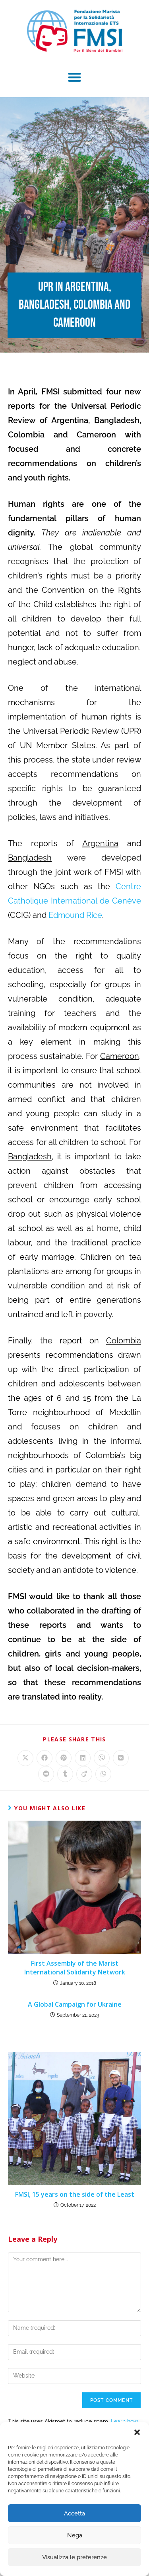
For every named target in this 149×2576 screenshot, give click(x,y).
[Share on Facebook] (44, 1758)
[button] (137, 2432)
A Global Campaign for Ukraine (75, 2004)
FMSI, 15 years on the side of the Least (74, 2194)
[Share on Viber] (102, 1758)
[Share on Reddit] (46, 1774)
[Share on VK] (121, 1758)
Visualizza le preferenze (74, 2557)
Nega (74, 2535)
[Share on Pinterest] (64, 1758)
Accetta (74, 2513)
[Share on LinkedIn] (83, 1758)
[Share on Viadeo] (84, 1774)
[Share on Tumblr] (65, 1774)
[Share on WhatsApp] (103, 1774)
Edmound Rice (75, 915)
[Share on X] (25, 1758)
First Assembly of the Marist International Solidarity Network (74, 1967)
